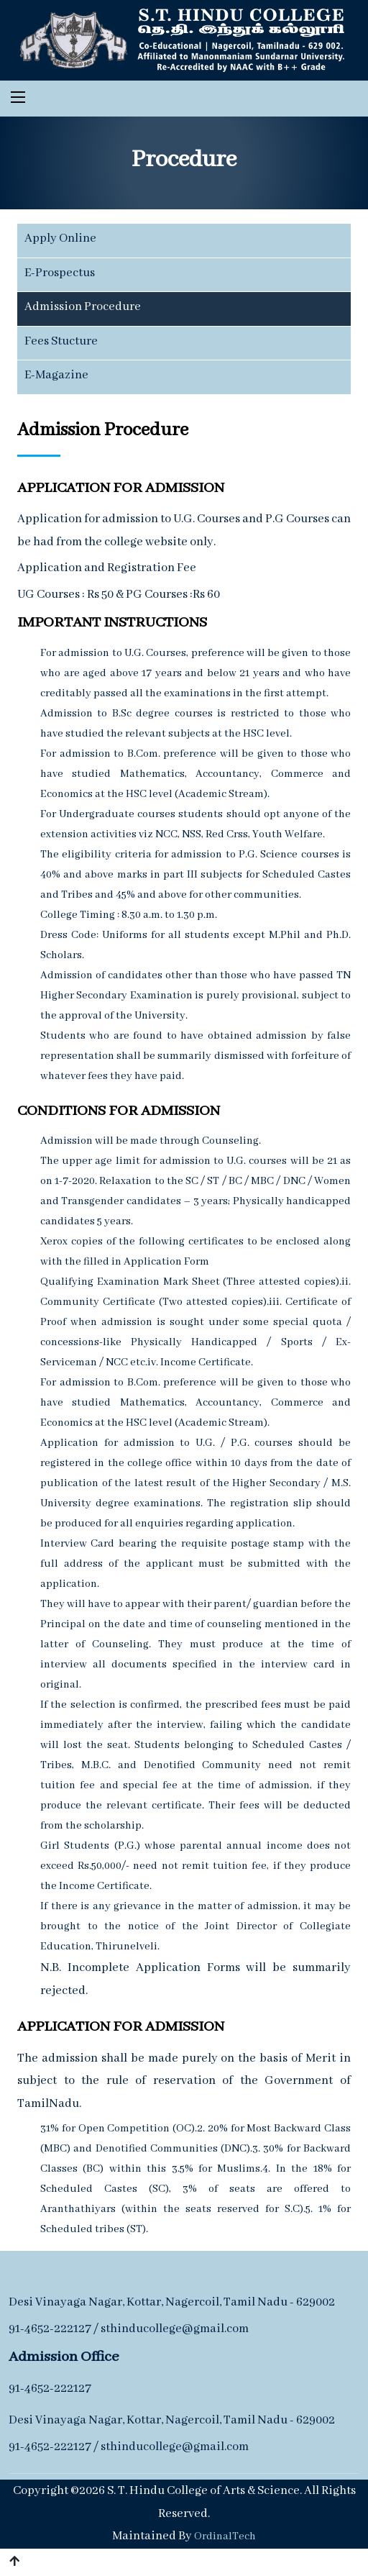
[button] (14, 2562)
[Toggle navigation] (18, 96)
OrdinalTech (225, 2536)
